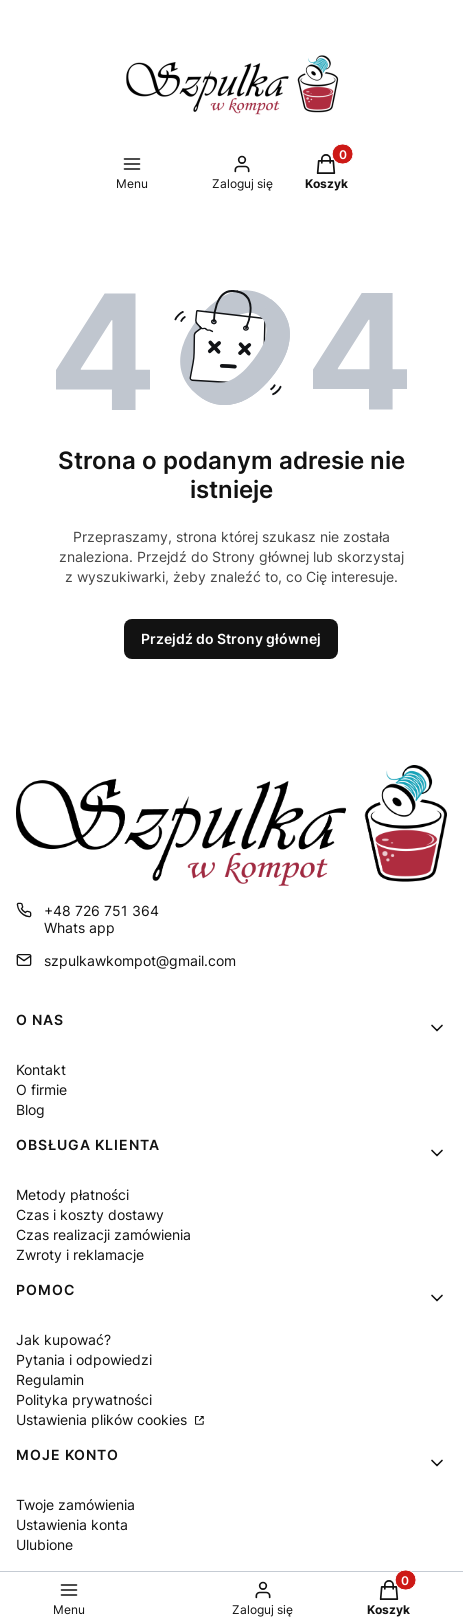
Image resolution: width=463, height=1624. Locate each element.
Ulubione (44, 1544)
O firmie (41, 1089)
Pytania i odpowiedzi (84, 1359)
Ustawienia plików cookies (103, 1419)
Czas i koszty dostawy (90, 1214)
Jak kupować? (63, 1339)
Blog (30, 1109)
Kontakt (41, 1069)
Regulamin (50, 1379)
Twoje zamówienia (75, 1504)
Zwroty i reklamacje (80, 1254)
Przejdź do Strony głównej (231, 638)
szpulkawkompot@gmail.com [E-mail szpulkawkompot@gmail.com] (140, 960)
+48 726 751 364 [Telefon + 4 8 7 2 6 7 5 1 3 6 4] (101, 910)
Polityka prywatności (84, 1399)
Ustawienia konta (72, 1524)
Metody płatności (72, 1194)
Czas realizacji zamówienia (103, 1234)
